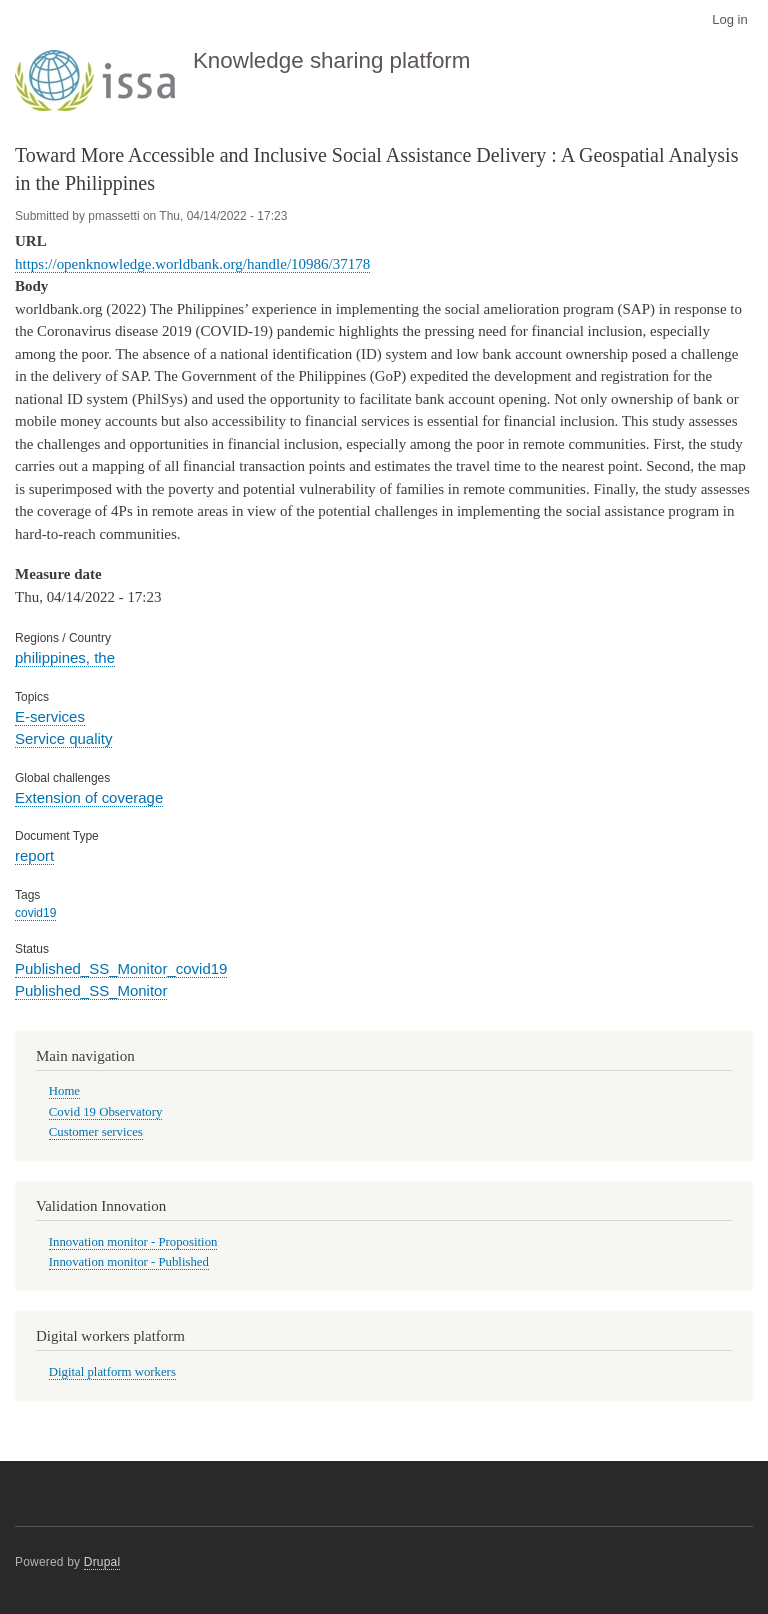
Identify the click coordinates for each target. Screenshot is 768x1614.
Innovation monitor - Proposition (133, 1242)
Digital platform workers (112, 1372)
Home (64, 1091)
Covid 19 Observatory (106, 1112)
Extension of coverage (89, 797)
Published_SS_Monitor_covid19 (121, 968)
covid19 (35, 913)
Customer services (96, 1132)
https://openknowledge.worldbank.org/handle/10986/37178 (192, 264)
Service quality (63, 738)
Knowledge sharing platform (332, 60)
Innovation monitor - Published (129, 1262)
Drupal (102, 1562)
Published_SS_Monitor (91, 990)
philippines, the (65, 657)
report (34, 855)
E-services (50, 716)
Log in (729, 19)
